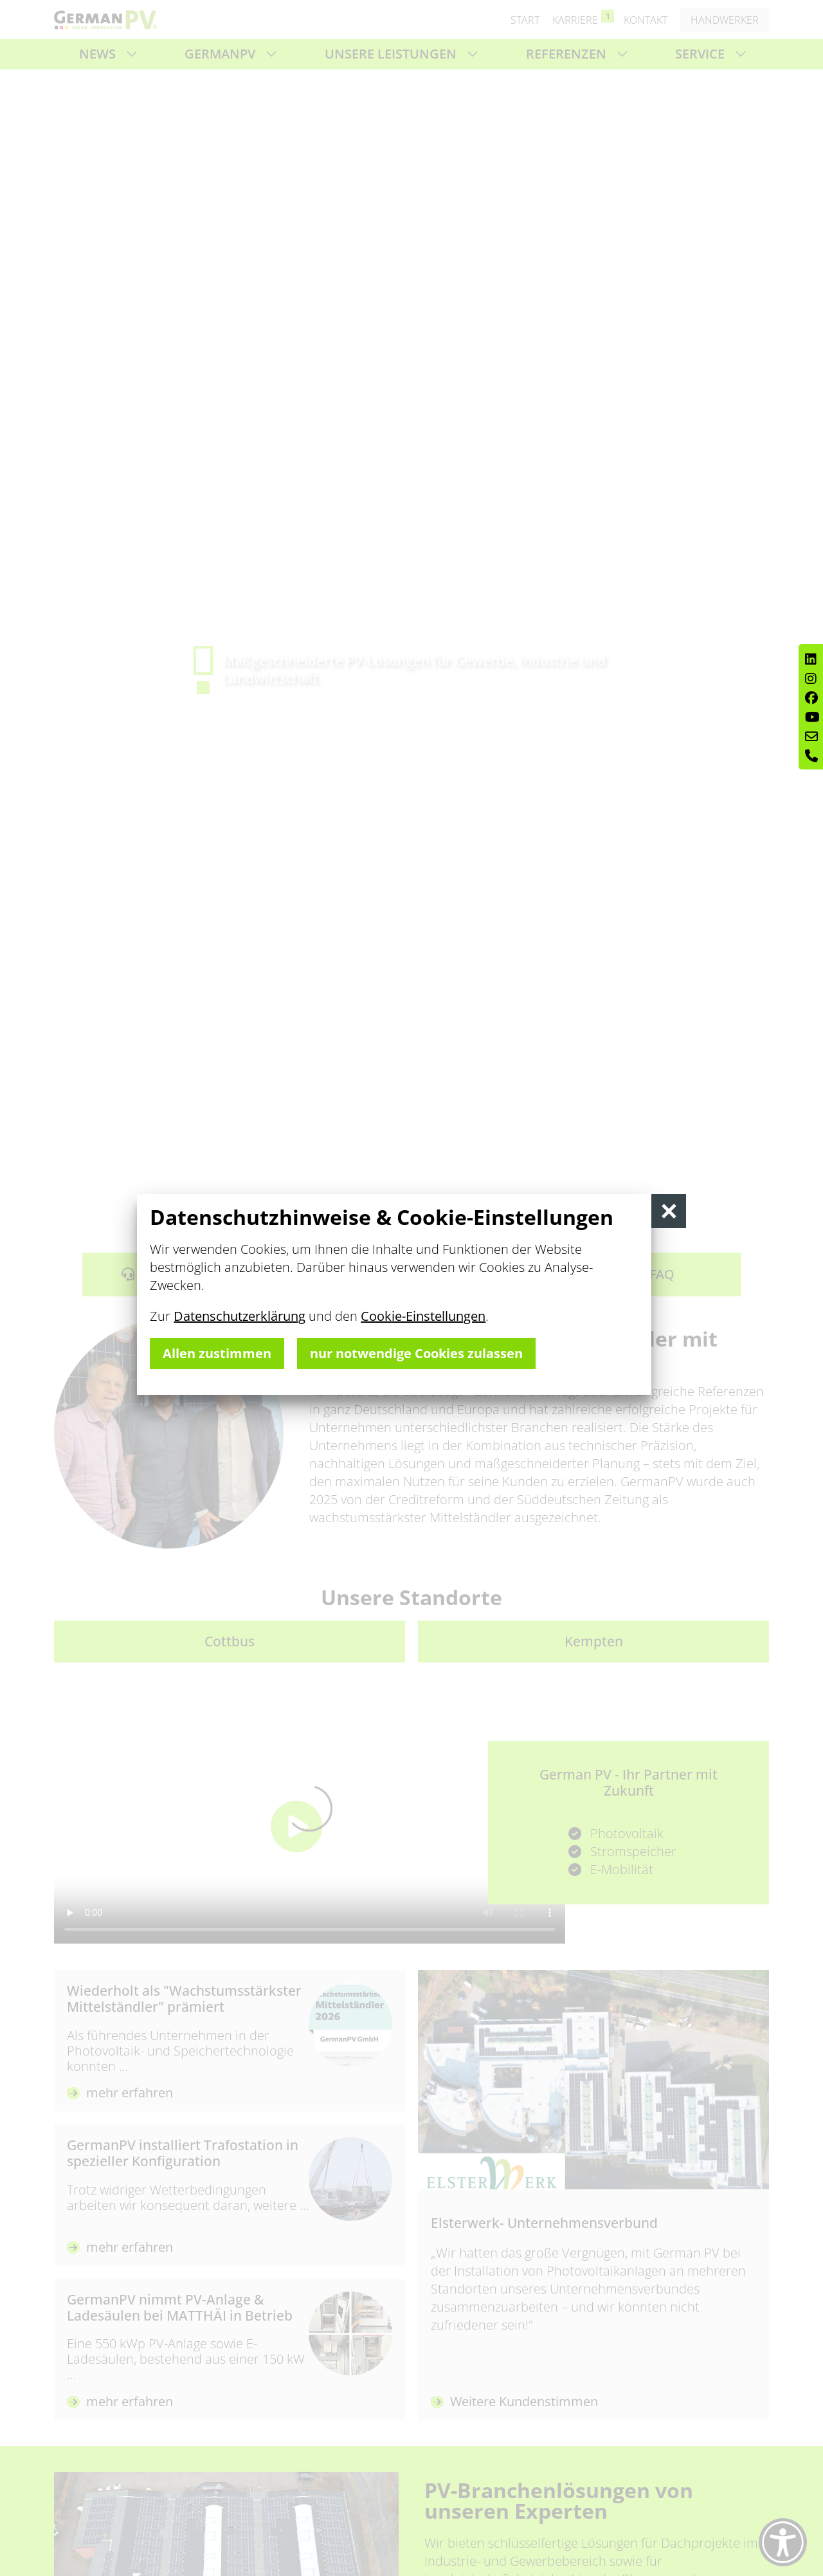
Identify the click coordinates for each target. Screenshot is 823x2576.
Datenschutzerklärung (239, 1316)
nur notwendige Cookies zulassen (416, 1353)
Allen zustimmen (217, 1353)
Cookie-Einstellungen (423, 1316)
